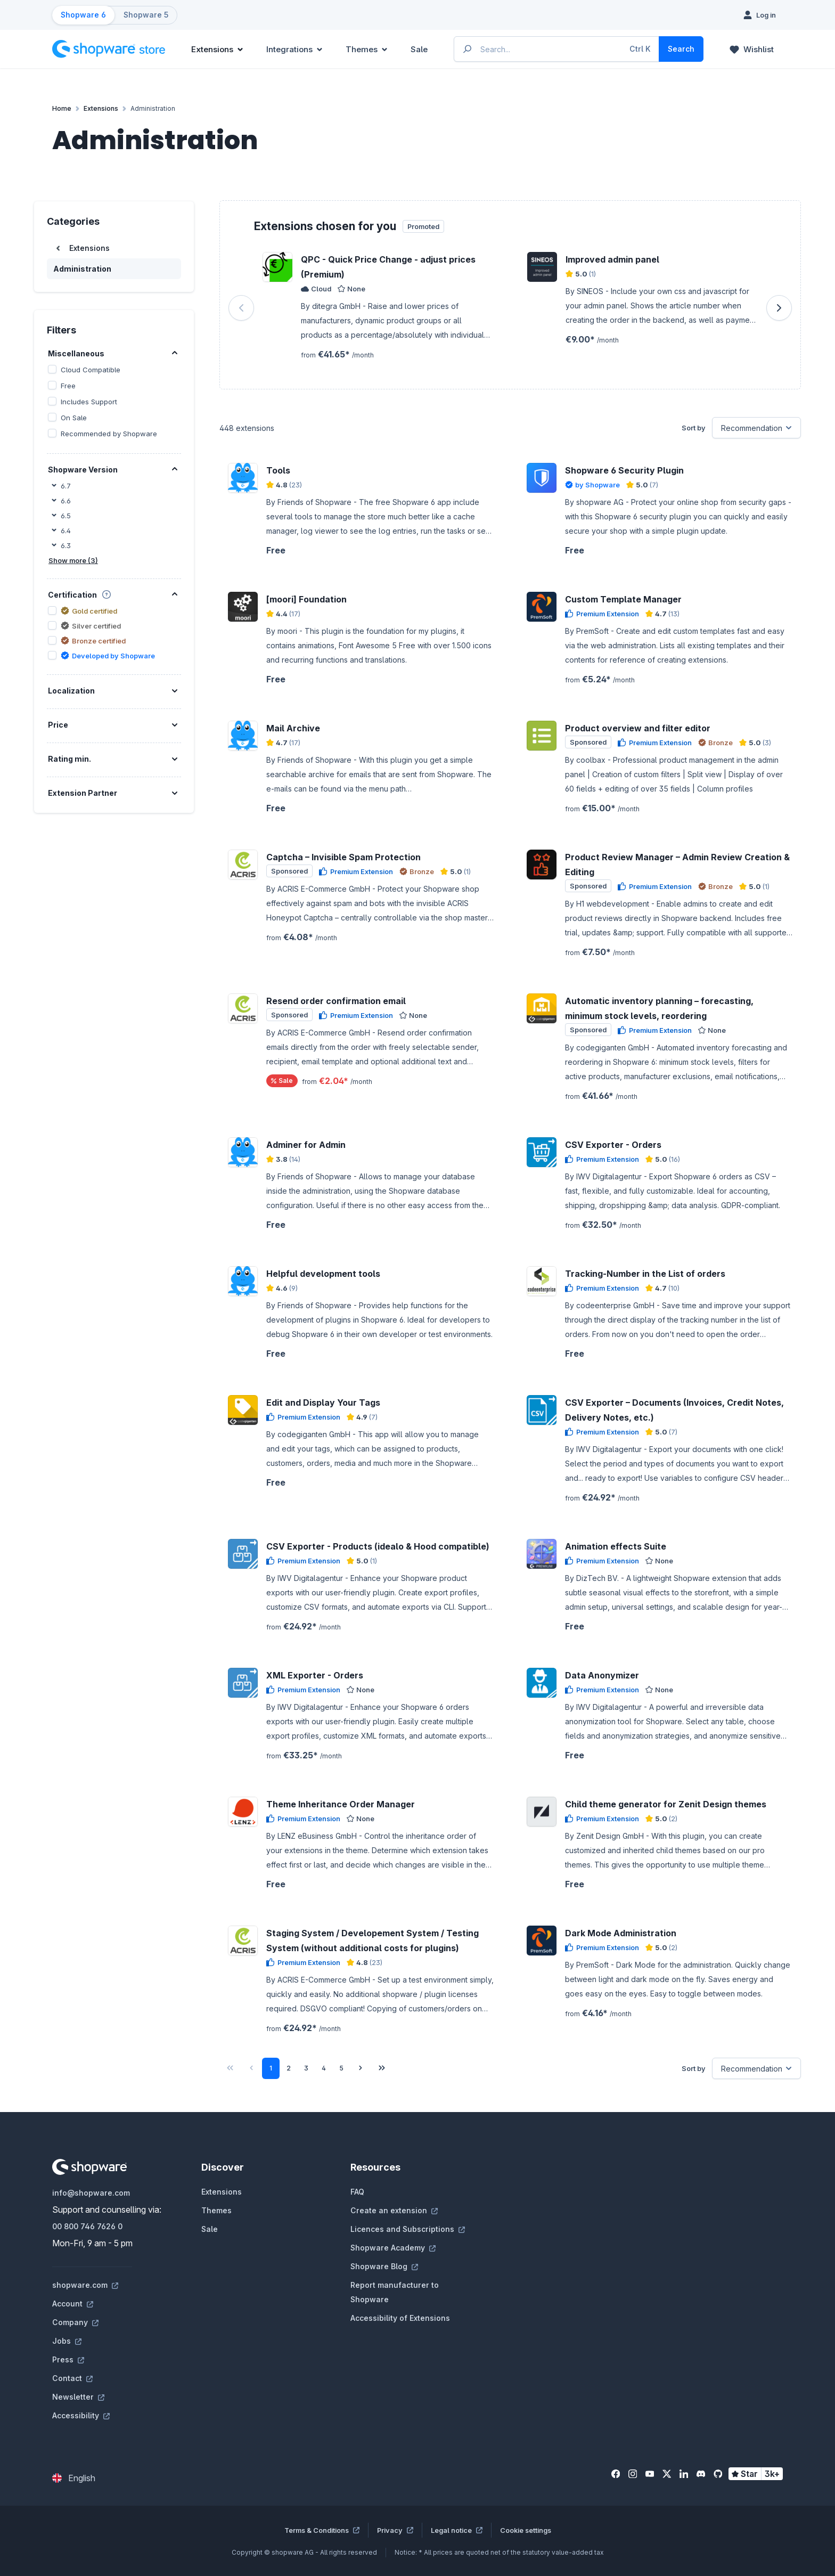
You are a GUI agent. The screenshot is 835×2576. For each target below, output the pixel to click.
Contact (72, 2378)
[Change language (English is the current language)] (73, 2478)
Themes (216, 2210)
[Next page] (360, 2068)
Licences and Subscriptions (407, 2229)
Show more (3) (73, 560)
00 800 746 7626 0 (87, 2226)
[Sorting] (756, 427)
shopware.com (85, 2285)
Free (68, 385)
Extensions (221, 2191)
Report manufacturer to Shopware (394, 2292)
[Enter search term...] (557, 49)
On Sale (74, 417)
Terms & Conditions (321, 2530)
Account (72, 2303)
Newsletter (78, 2397)
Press (68, 2359)
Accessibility (81, 2415)
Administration (82, 268)
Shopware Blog (384, 2266)
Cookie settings (525, 2530)
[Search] (681, 49)
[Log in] (759, 15)
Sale (209, 2228)
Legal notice (456, 2530)
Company (75, 2322)
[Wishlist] (752, 49)
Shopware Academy (393, 2247)
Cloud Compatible (90, 369)
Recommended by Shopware (109, 433)
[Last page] (381, 2068)
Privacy (395, 2530)
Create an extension (394, 2210)
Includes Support (89, 401)
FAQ (357, 2191)
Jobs (66, 2341)
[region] (510, 307)
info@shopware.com (91, 2192)
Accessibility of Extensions (400, 2317)
